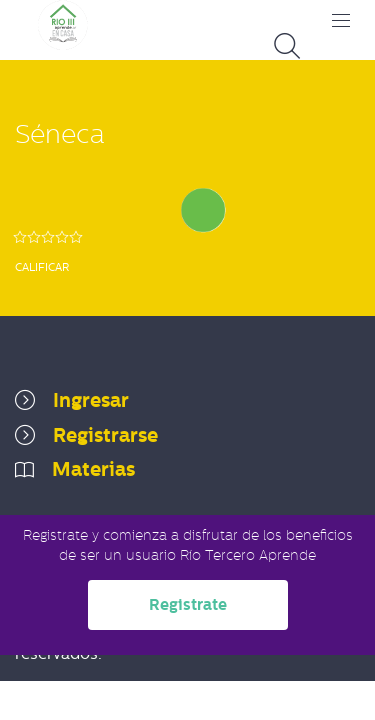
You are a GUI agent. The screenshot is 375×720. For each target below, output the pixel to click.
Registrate (188, 604)
